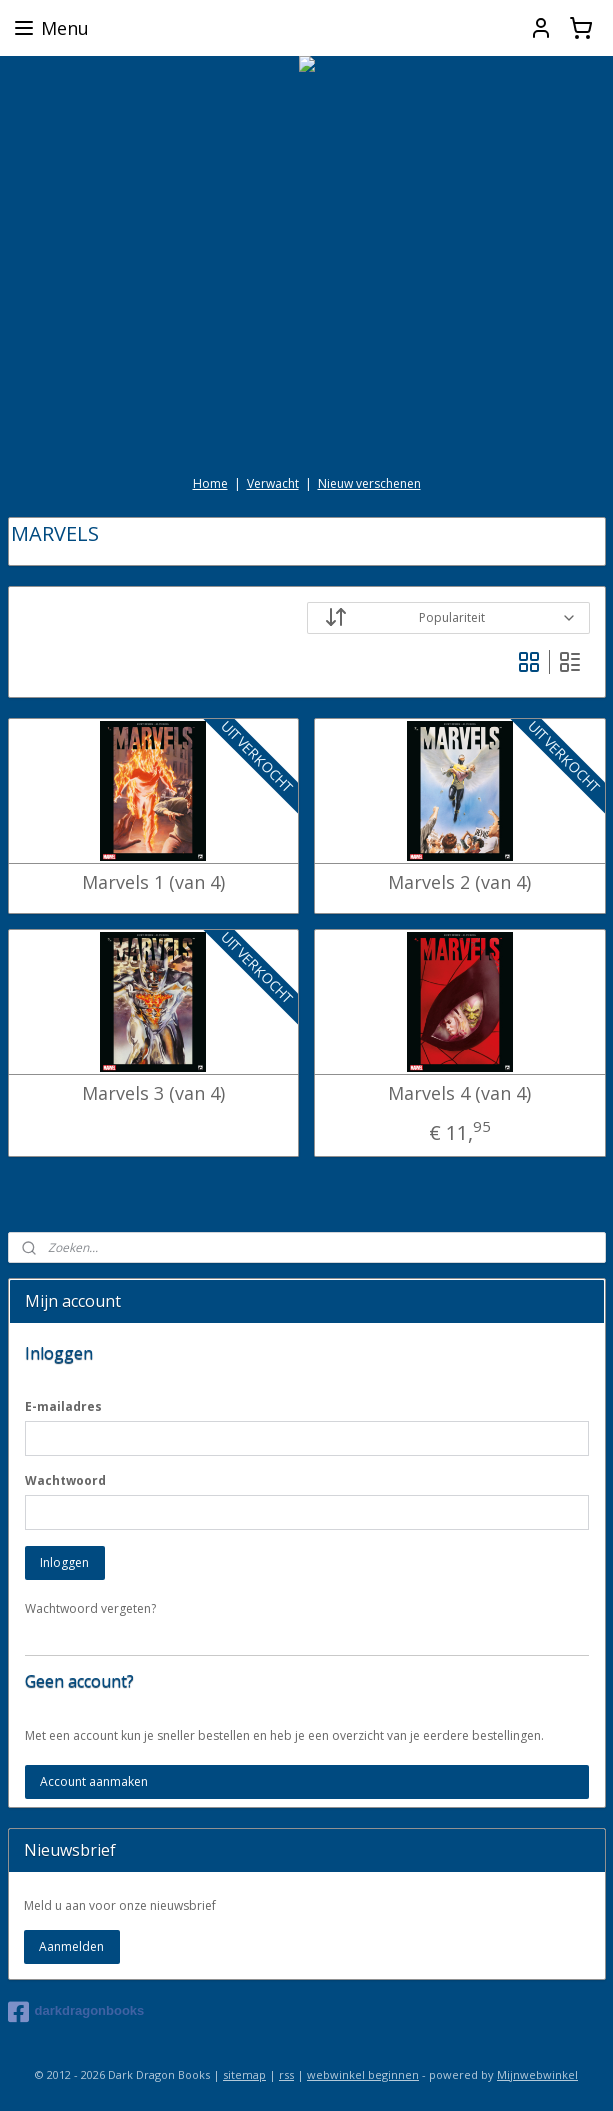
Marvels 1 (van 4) (153, 883)
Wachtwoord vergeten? (90, 1608)
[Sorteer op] (448, 618)
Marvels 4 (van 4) (459, 1094)
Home (210, 483)
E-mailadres (63, 1406)
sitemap (244, 2074)
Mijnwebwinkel (537, 2074)
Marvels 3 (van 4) (153, 1094)
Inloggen (64, 1562)
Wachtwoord (65, 1480)
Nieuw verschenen (369, 483)
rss (286, 2074)
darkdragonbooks (76, 2012)
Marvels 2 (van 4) (459, 883)
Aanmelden (71, 1946)
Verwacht (273, 483)
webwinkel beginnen (363, 2074)
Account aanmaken (94, 1781)
